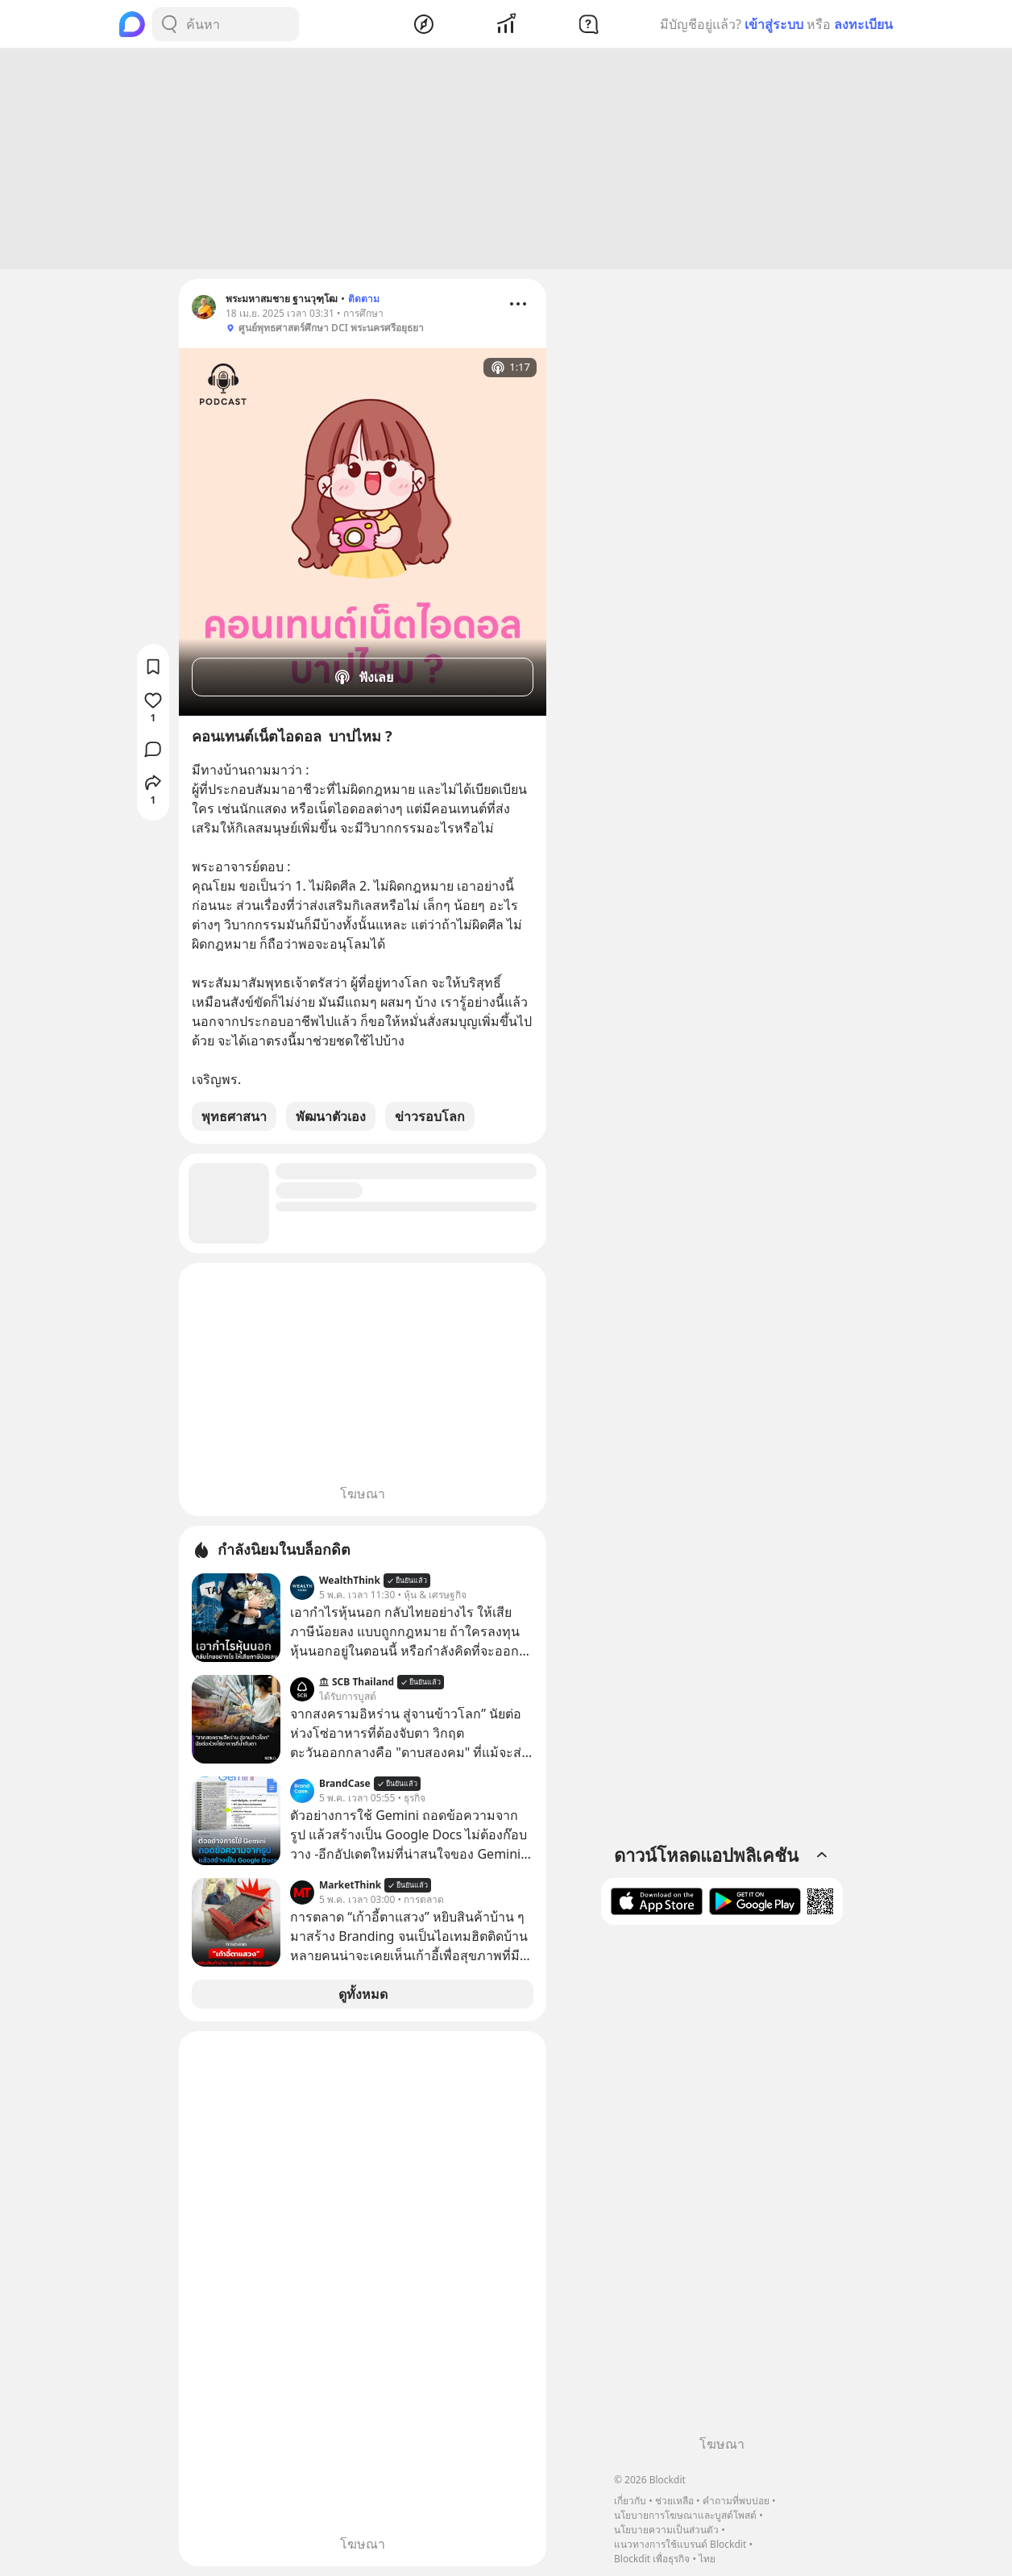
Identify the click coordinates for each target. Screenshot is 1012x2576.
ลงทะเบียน (863, 24)
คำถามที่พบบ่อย (736, 2500)
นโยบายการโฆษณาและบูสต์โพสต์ (685, 2515)
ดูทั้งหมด (363, 1994)
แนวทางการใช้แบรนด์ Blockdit (680, 2544)
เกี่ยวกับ (630, 2500)
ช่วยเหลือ (674, 2500)
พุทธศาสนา (234, 1116)
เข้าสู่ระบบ (773, 24)
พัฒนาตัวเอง (331, 1116)
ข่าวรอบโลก (430, 1116)
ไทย (707, 2559)
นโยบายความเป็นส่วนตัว (666, 2530)
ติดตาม (364, 298)
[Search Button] (169, 24)
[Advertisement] (506, 159)
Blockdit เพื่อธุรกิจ (652, 2559)
